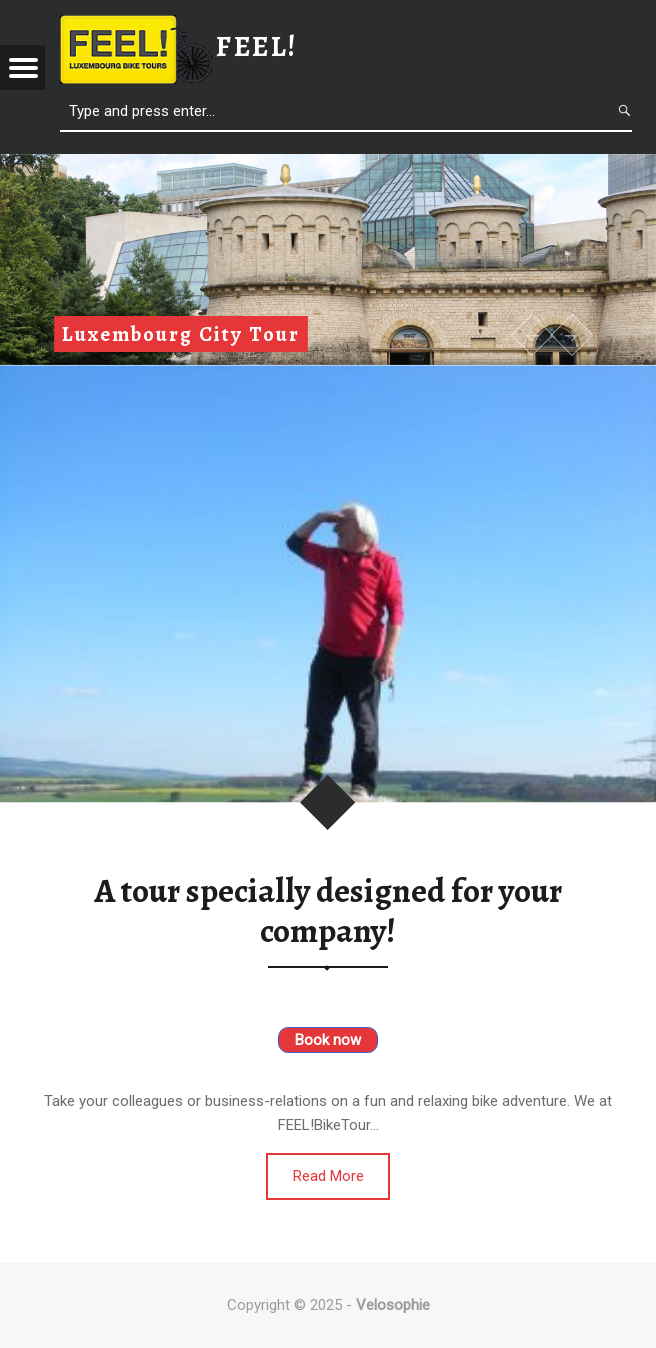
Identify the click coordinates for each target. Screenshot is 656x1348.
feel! (257, 46)
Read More (328, 1176)
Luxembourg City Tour (181, 334)
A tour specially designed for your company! (328, 911)
